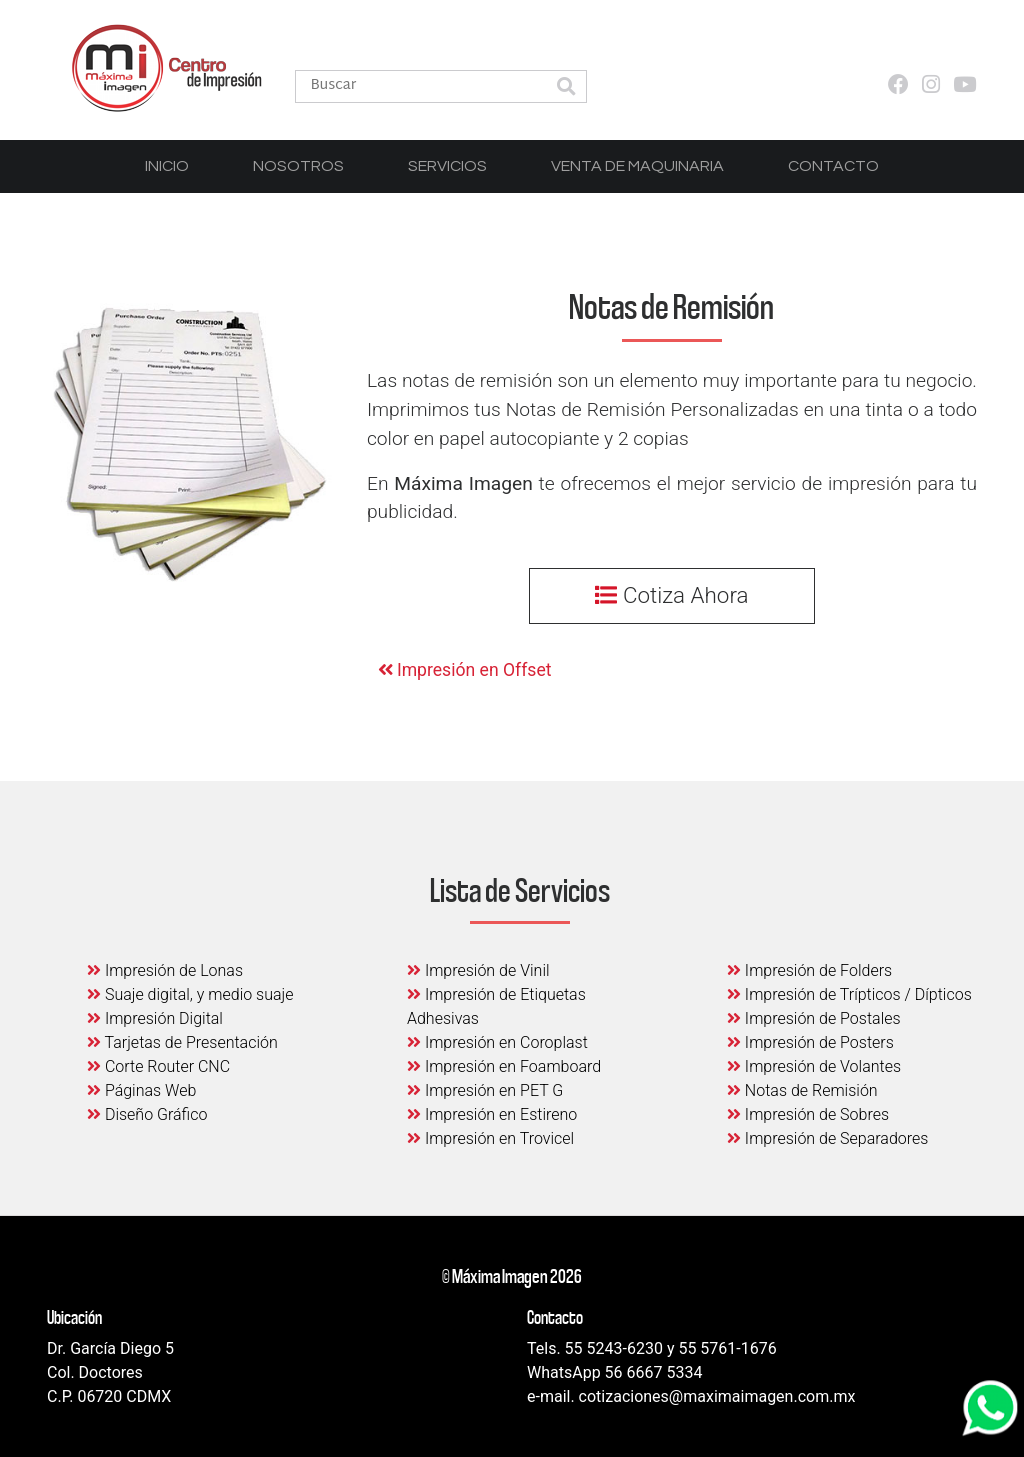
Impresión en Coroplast (497, 1042)
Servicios (447, 166)
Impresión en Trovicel (490, 1138)
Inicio (167, 166)
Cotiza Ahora (671, 595)
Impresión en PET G (485, 1090)
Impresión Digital (155, 1018)
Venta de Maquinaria (637, 166)
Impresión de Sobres (808, 1114)
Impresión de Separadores (827, 1138)
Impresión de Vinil (478, 970)
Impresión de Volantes (814, 1066)
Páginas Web (141, 1090)
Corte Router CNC (158, 1066)
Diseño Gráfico (147, 1114)
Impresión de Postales (814, 1018)
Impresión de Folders (809, 970)
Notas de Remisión (802, 1090)
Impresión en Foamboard (504, 1066)
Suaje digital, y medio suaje (190, 994)
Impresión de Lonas (165, 970)
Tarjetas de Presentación (182, 1042)
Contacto (833, 166)
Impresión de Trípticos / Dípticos (849, 994)
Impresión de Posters (810, 1042)
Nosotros (298, 166)
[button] (566, 88)
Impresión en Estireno (492, 1114)
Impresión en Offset (465, 670)
